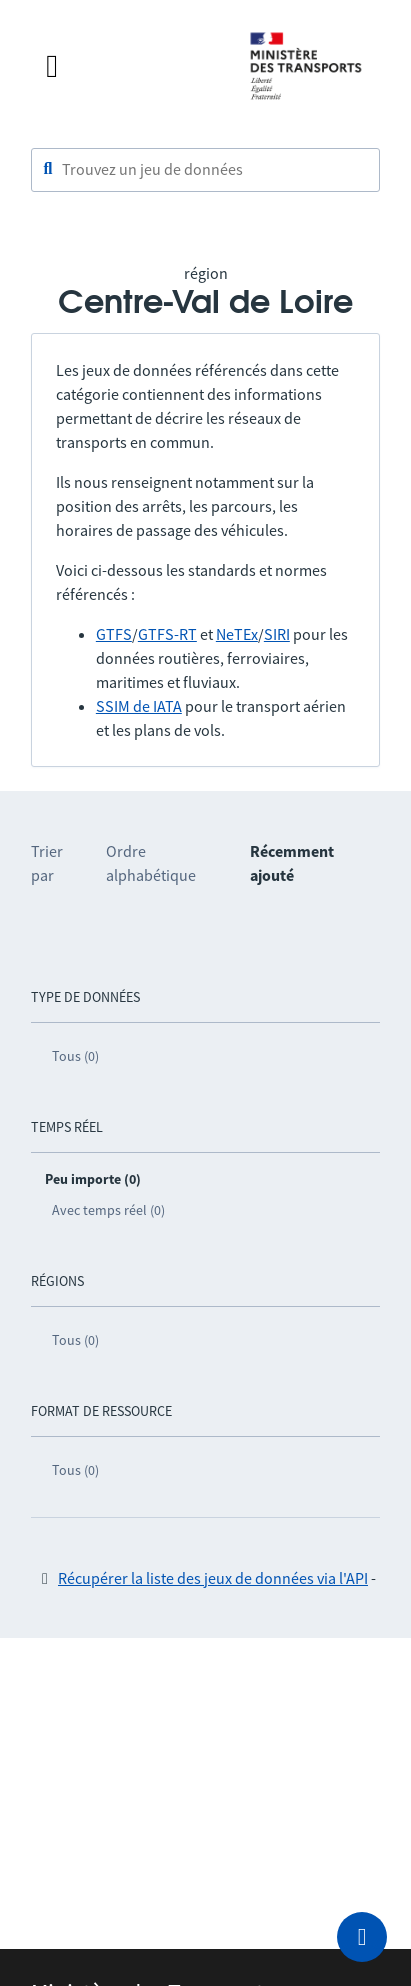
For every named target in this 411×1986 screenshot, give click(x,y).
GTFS (114, 634)
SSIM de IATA (139, 706)
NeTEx (237, 634)
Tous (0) (75, 1056)
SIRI (277, 634)
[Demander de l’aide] (362, 1937)
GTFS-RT (167, 634)
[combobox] (205, 170)
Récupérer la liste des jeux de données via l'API (213, 1578)
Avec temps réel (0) (108, 1210)
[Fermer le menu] (127, 66)
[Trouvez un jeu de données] (205, 170)
